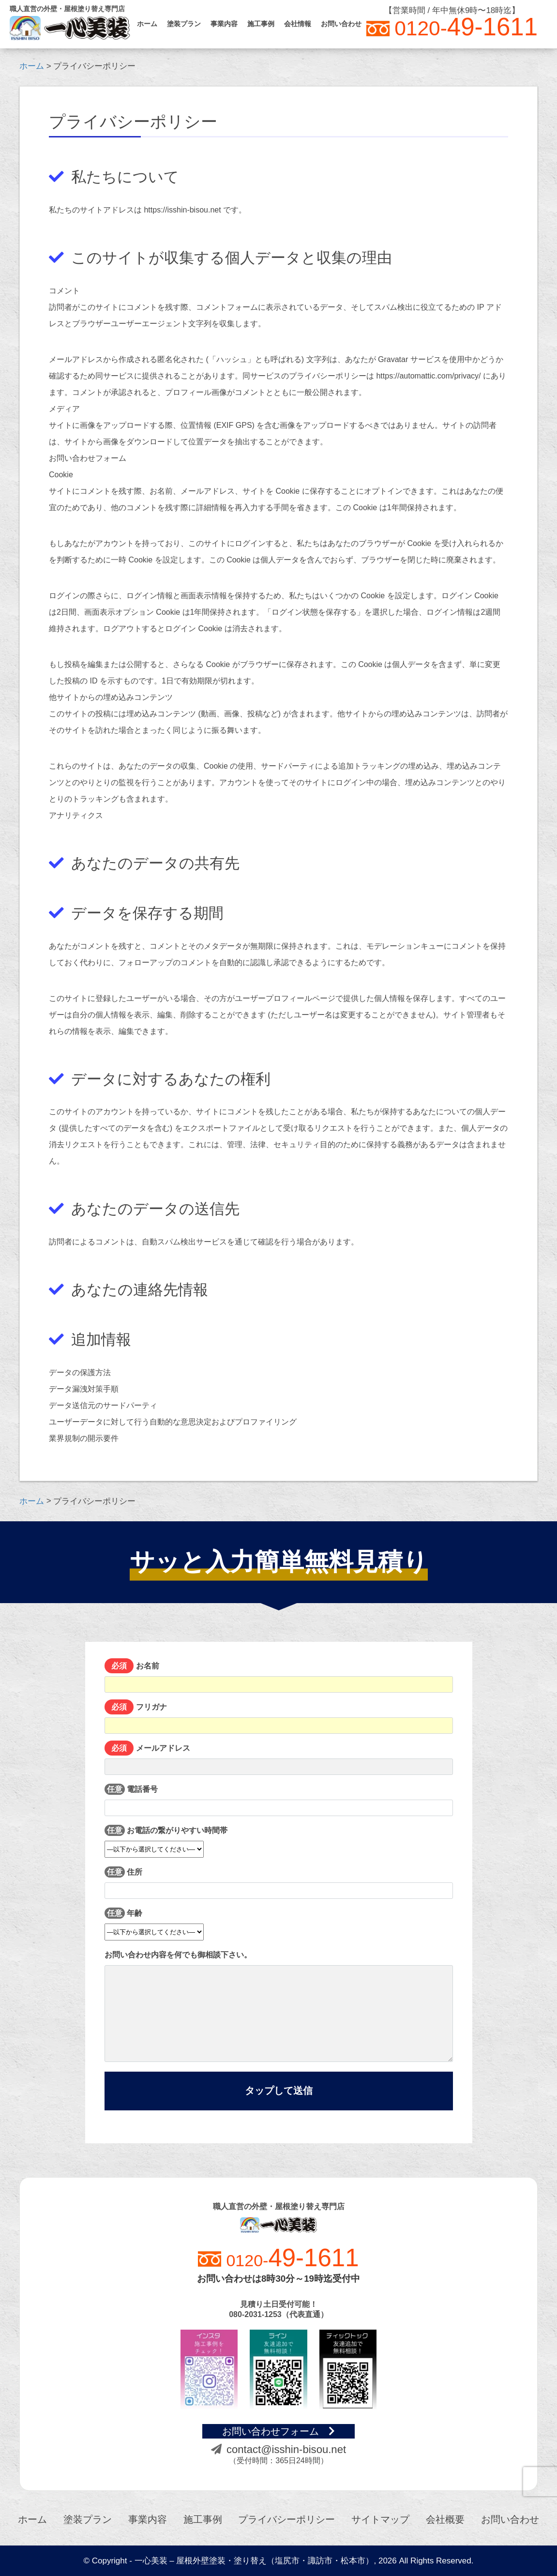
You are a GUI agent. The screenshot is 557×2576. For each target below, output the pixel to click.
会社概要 (445, 2519)
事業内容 (224, 24)
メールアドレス (279, 1759)
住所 (279, 1883)
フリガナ (279, 1718)
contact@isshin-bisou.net (278, 2449)
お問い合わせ (341, 24)
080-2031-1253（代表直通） (278, 2314)
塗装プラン (184, 24)
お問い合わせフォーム (278, 2431)
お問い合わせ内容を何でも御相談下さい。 (279, 2006)
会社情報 (297, 24)
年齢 (154, 1922)
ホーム (147, 24)
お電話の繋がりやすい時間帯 (166, 1839)
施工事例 (260, 24)
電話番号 (279, 1800)
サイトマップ (380, 2519)
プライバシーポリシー (286, 2519)
